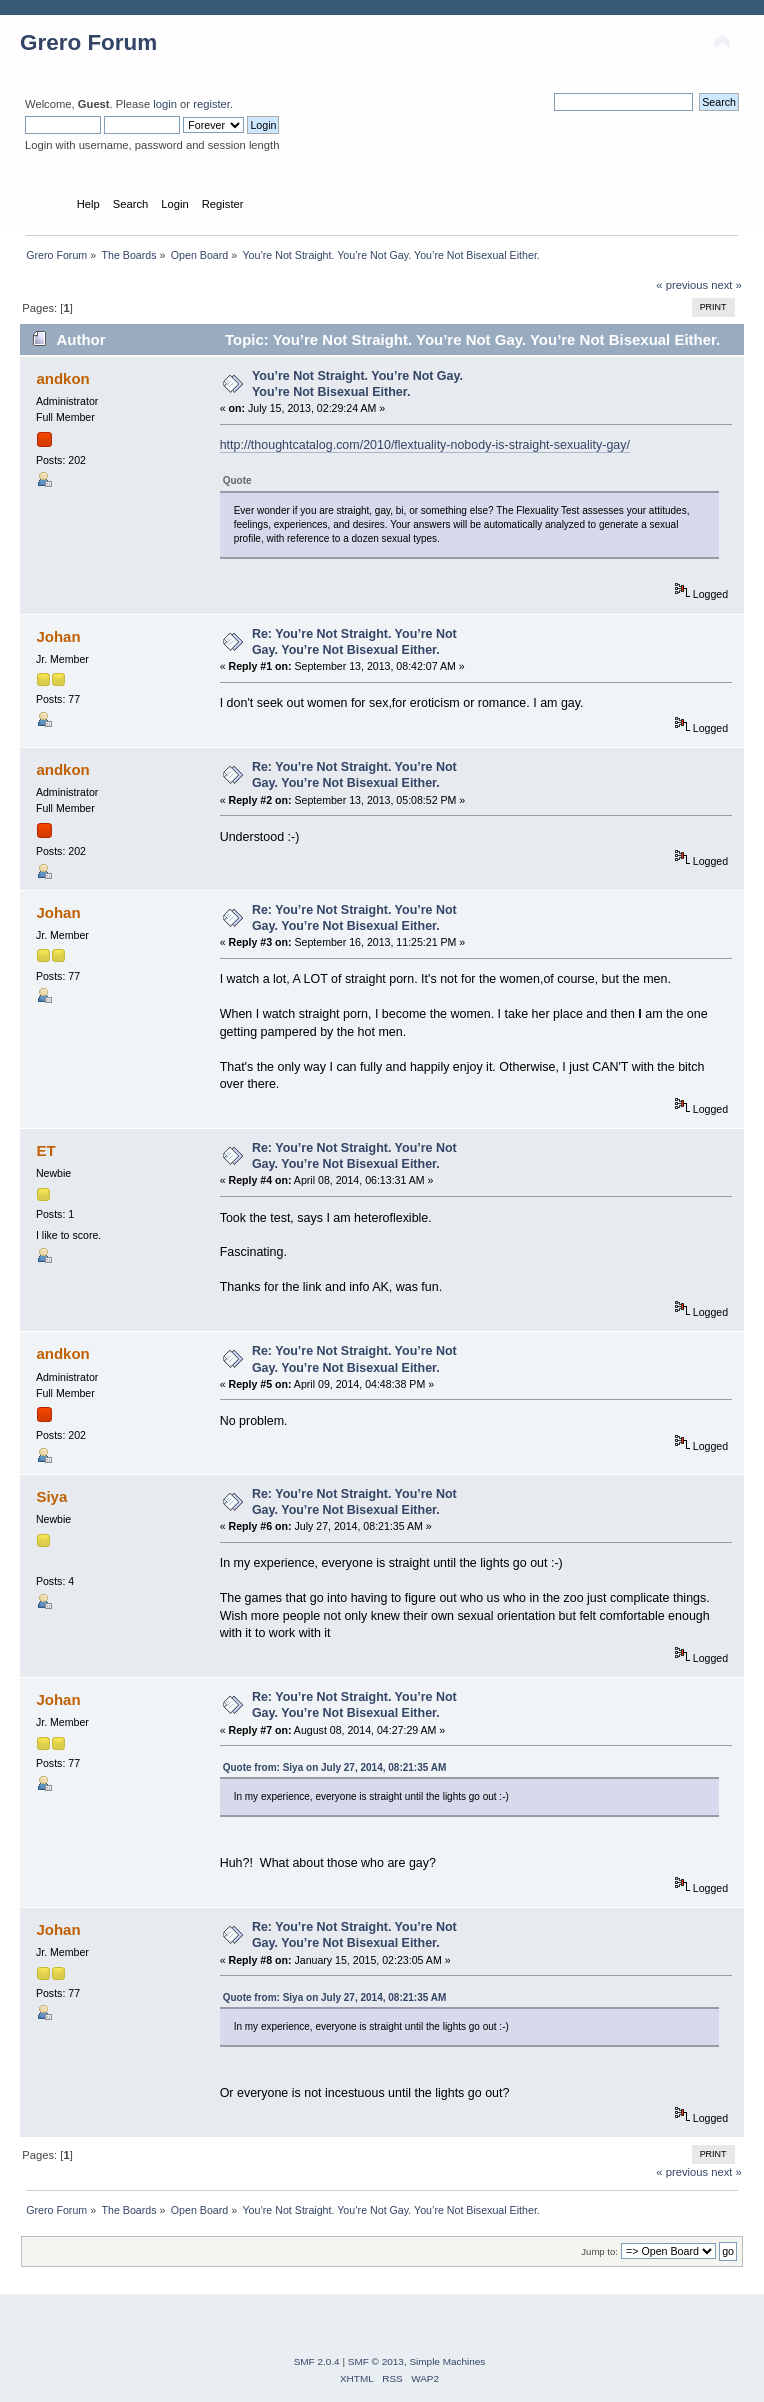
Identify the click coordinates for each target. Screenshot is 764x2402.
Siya (51, 1496)
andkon (62, 378)
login (165, 104)
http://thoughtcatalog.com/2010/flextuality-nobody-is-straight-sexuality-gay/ (425, 445)
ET (45, 1150)
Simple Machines (447, 2361)
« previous (682, 285)
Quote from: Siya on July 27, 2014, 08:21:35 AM (335, 1767)
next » (726, 285)
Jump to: (599, 2251)
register (211, 104)
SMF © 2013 (376, 2361)
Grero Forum (88, 42)
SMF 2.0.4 (317, 2361)
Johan (58, 636)
